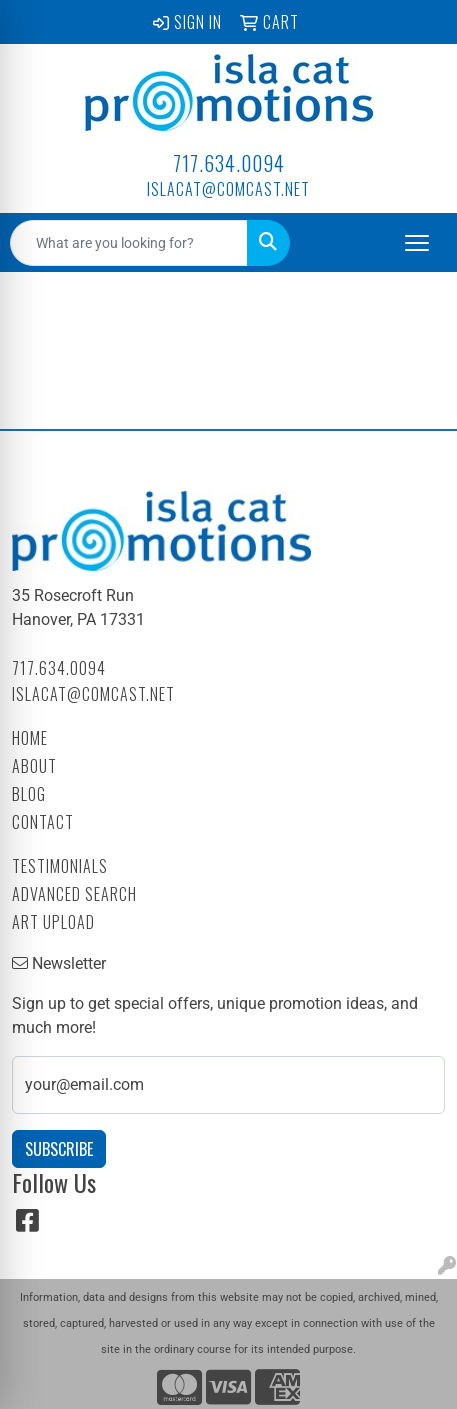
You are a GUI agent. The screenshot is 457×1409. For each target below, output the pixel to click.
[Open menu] (417, 243)
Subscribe (59, 1149)
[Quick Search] (129, 243)
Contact (43, 822)
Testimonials (60, 866)
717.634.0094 (229, 163)
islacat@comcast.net (228, 189)
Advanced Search (74, 894)
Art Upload (53, 922)
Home (30, 738)
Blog (29, 794)
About (34, 766)
